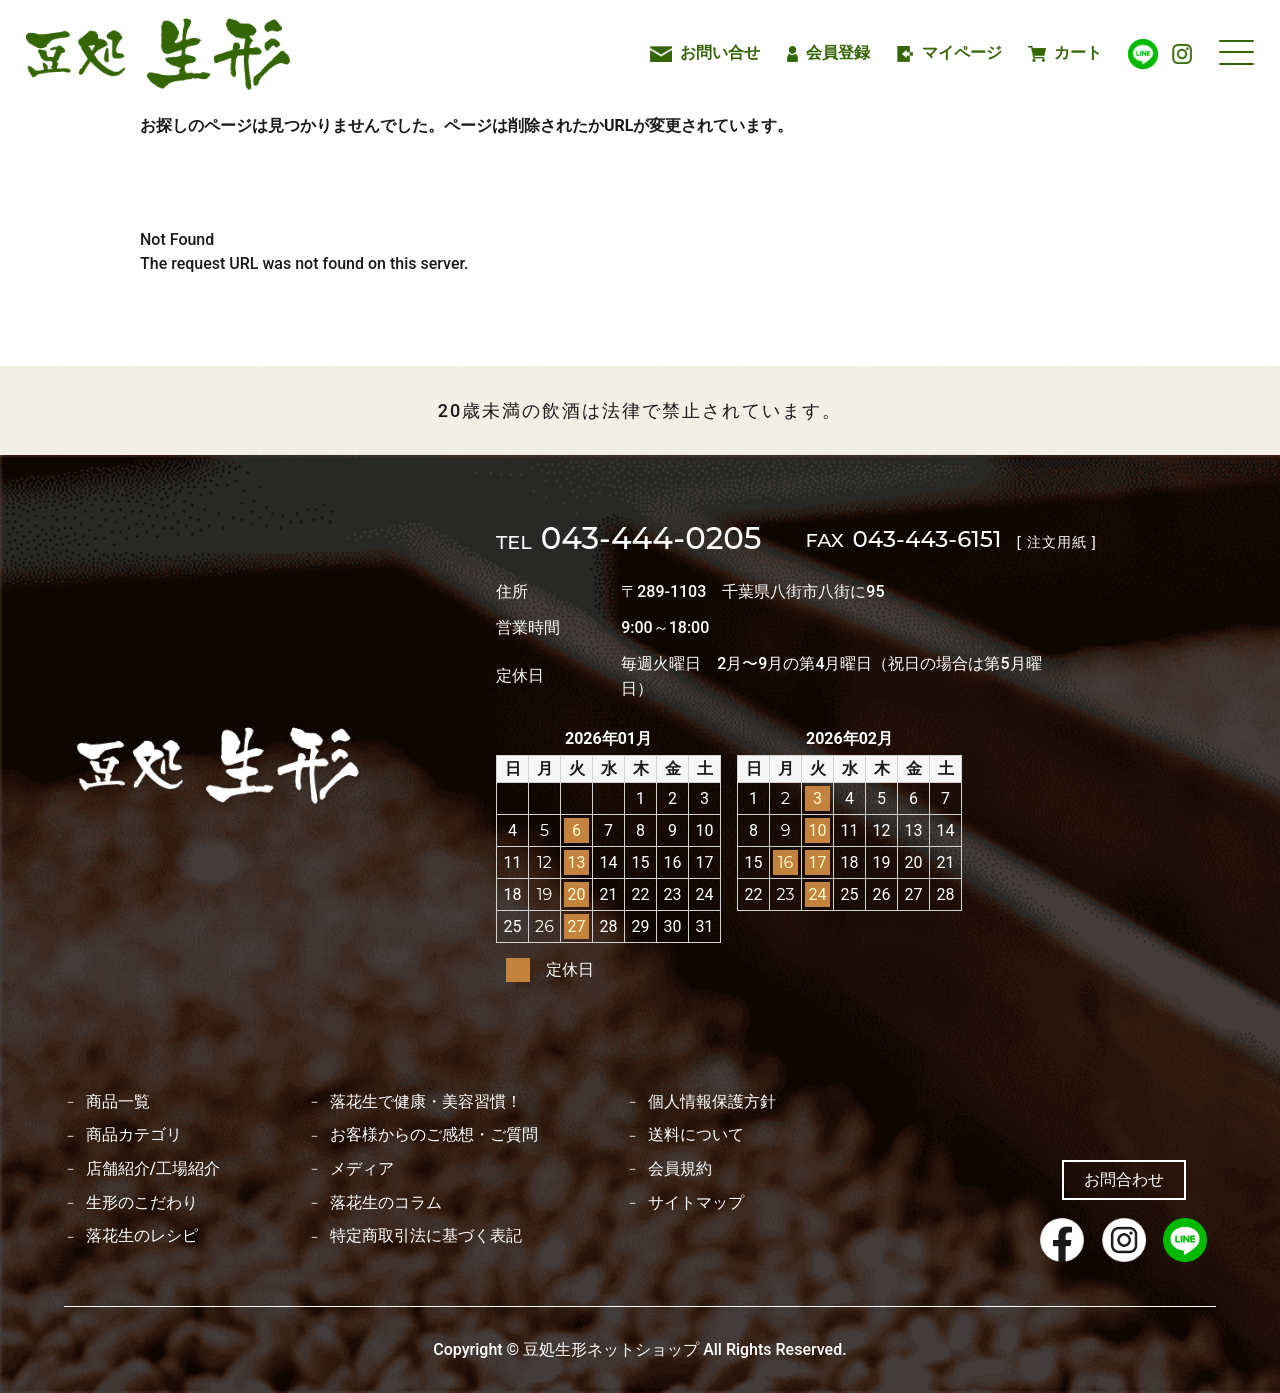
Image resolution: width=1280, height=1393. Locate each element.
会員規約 (680, 1169)
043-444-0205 (629, 540)
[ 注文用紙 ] (1056, 542)
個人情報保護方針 (712, 1102)
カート (1065, 52)
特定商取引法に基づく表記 (426, 1236)
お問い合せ (705, 52)
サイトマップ (696, 1203)
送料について (696, 1135)
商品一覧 (118, 1102)
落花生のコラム (386, 1203)
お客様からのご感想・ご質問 (434, 1135)
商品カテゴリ (134, 1135)
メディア (362, 1169)
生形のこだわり (142, 1203)
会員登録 (829, 52)
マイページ (949, 52)
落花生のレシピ (142, 1236)
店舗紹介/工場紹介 (153, 1169)
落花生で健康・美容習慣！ (426, 1102)
